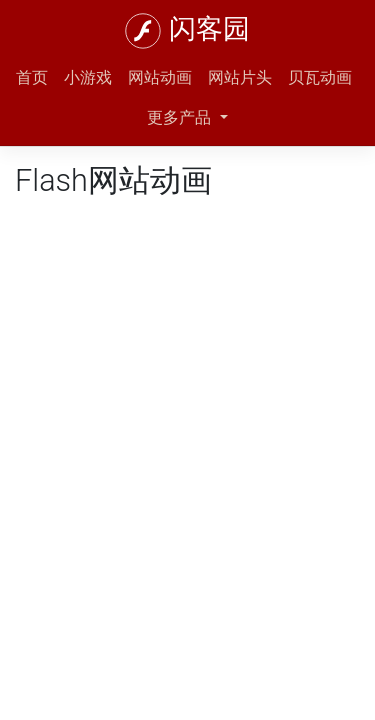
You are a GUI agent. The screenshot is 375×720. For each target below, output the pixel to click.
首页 (32, 77)
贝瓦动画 (320, 77)
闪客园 (209, 29)
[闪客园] (143, 31)
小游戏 (88, 77)
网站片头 (240, 77)
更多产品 (181, 117)
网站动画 (160, 77)
